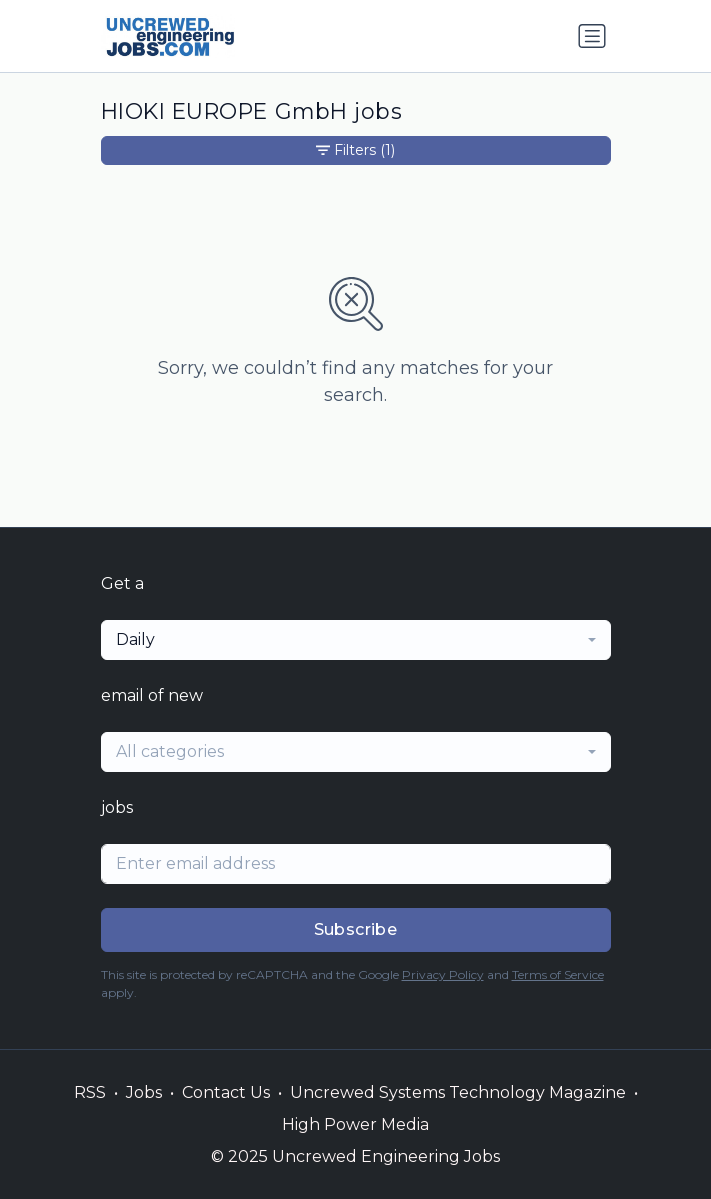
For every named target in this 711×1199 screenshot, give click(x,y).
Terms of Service (558, 974)
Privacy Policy (443, 974)
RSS (90, 1092)
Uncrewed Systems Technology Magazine (458, 1092)
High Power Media (355, 1124)
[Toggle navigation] (592, 36)
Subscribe (356, 929)
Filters (355, 150)
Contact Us (226, 1092)
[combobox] (356, 640)
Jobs (144, 1092)
